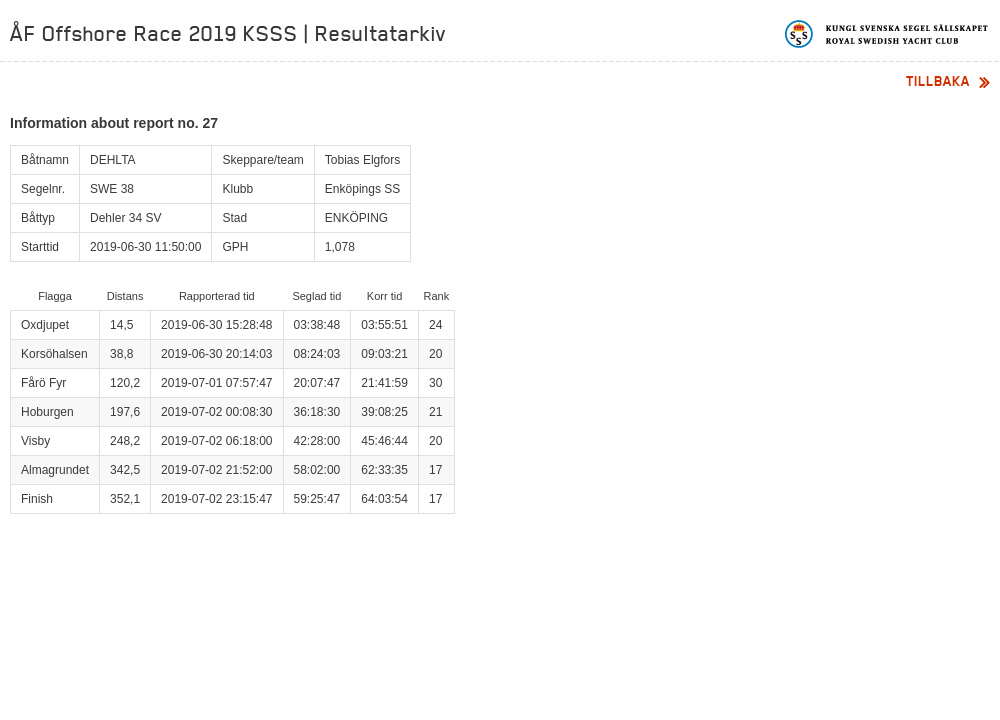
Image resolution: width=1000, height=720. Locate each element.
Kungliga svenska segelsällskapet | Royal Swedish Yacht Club (887, 34)
